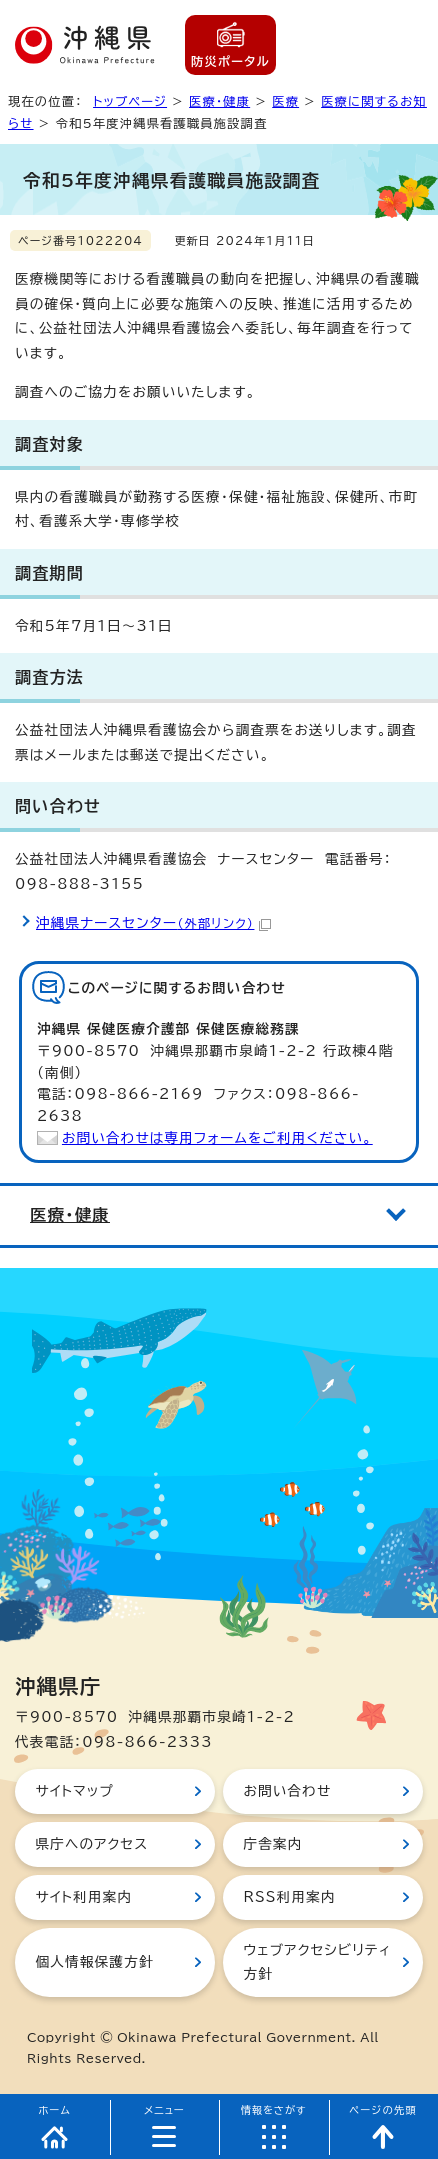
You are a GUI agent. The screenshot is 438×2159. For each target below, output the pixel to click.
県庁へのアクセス (91, 1844)
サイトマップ (74, 1791)
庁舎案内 (272, 1844)
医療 (285, 101)
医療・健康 (219, 101)
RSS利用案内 (289, 1897)
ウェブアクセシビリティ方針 (317, 1962)
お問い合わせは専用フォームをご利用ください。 (217, 1138)
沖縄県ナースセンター (153, 923)
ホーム (54, 2110)
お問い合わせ (287, 1791)
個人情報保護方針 (94, 1962)
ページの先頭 (383, 2110)
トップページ (130, 101)
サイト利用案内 (83, 1897)
